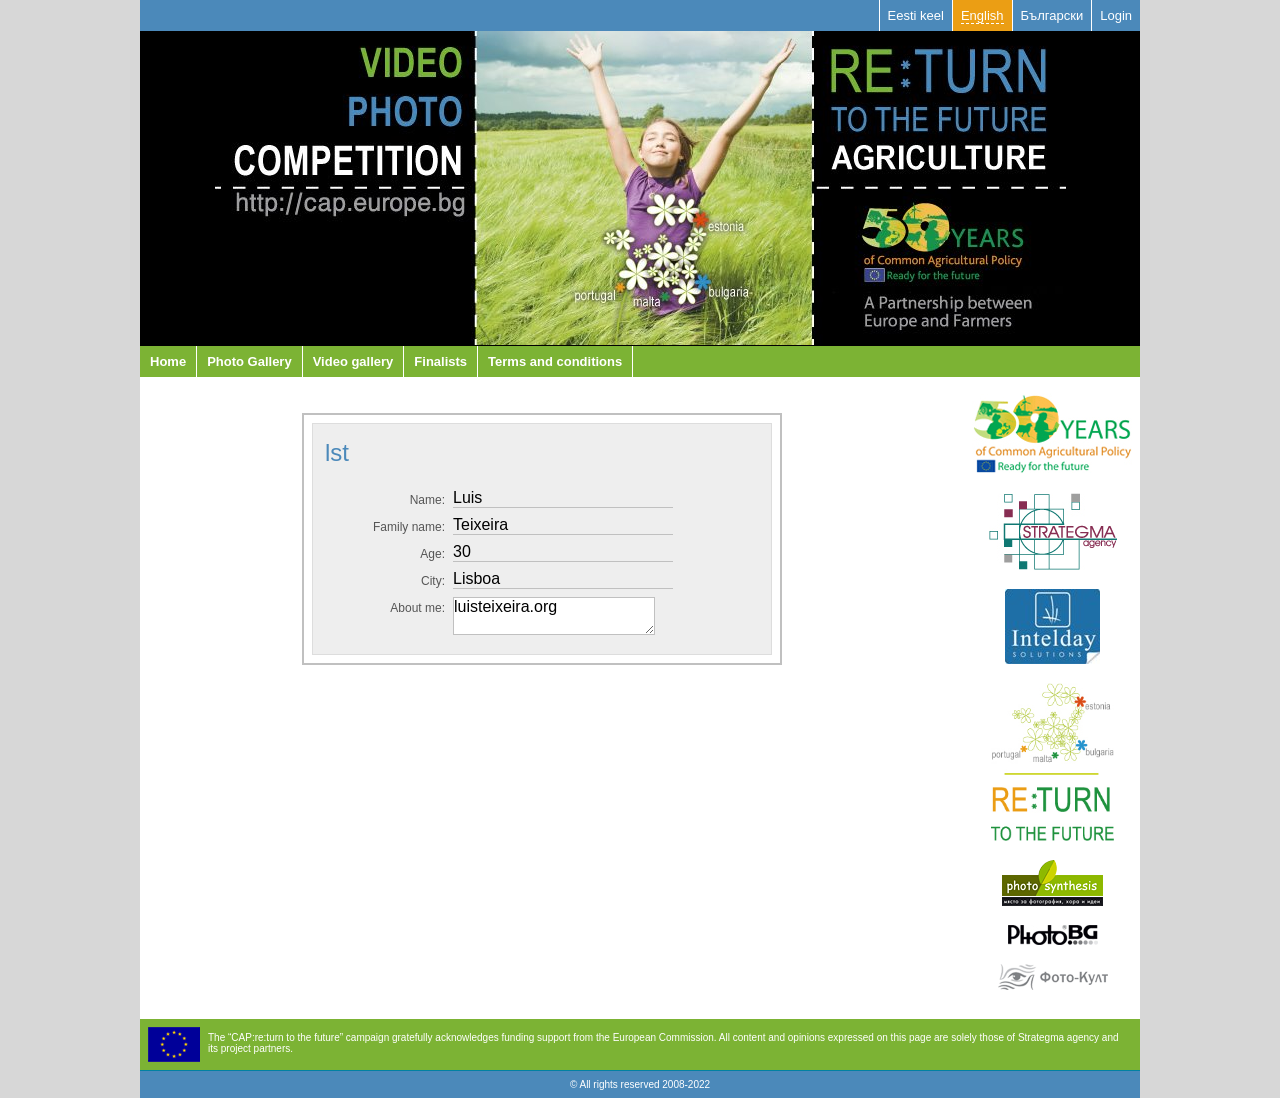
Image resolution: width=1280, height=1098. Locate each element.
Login (1116, 15)
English (982, 15)
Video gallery (353, 361)
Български (1052, 15)
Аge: (432, 554)
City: (433, 581)
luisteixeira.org (554, 616)
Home (168, 361)
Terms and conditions (555, 361)
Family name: (409, 527)
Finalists (440, 361)
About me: (417, 608)
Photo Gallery (249, 361)
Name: (427, 500)
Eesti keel (916, 15)
